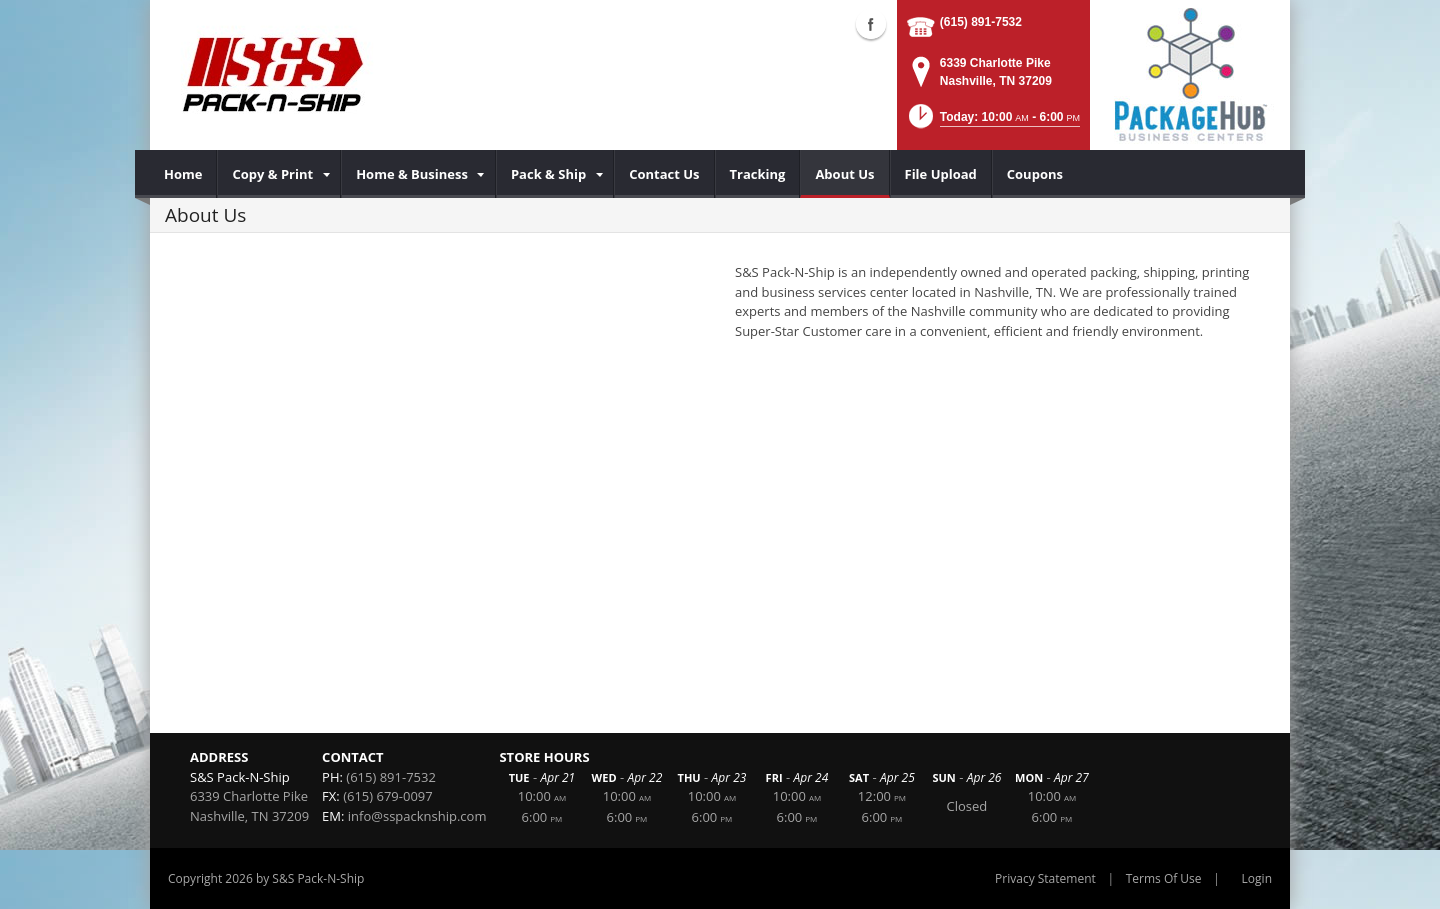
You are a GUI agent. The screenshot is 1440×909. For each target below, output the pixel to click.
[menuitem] (183, 174)
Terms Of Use (1164, 878)
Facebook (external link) (871, 24)
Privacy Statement (1045, 878)
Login (1257, 878)
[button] (993, 122)
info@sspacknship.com (417, 816)
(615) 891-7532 (981, 22)
